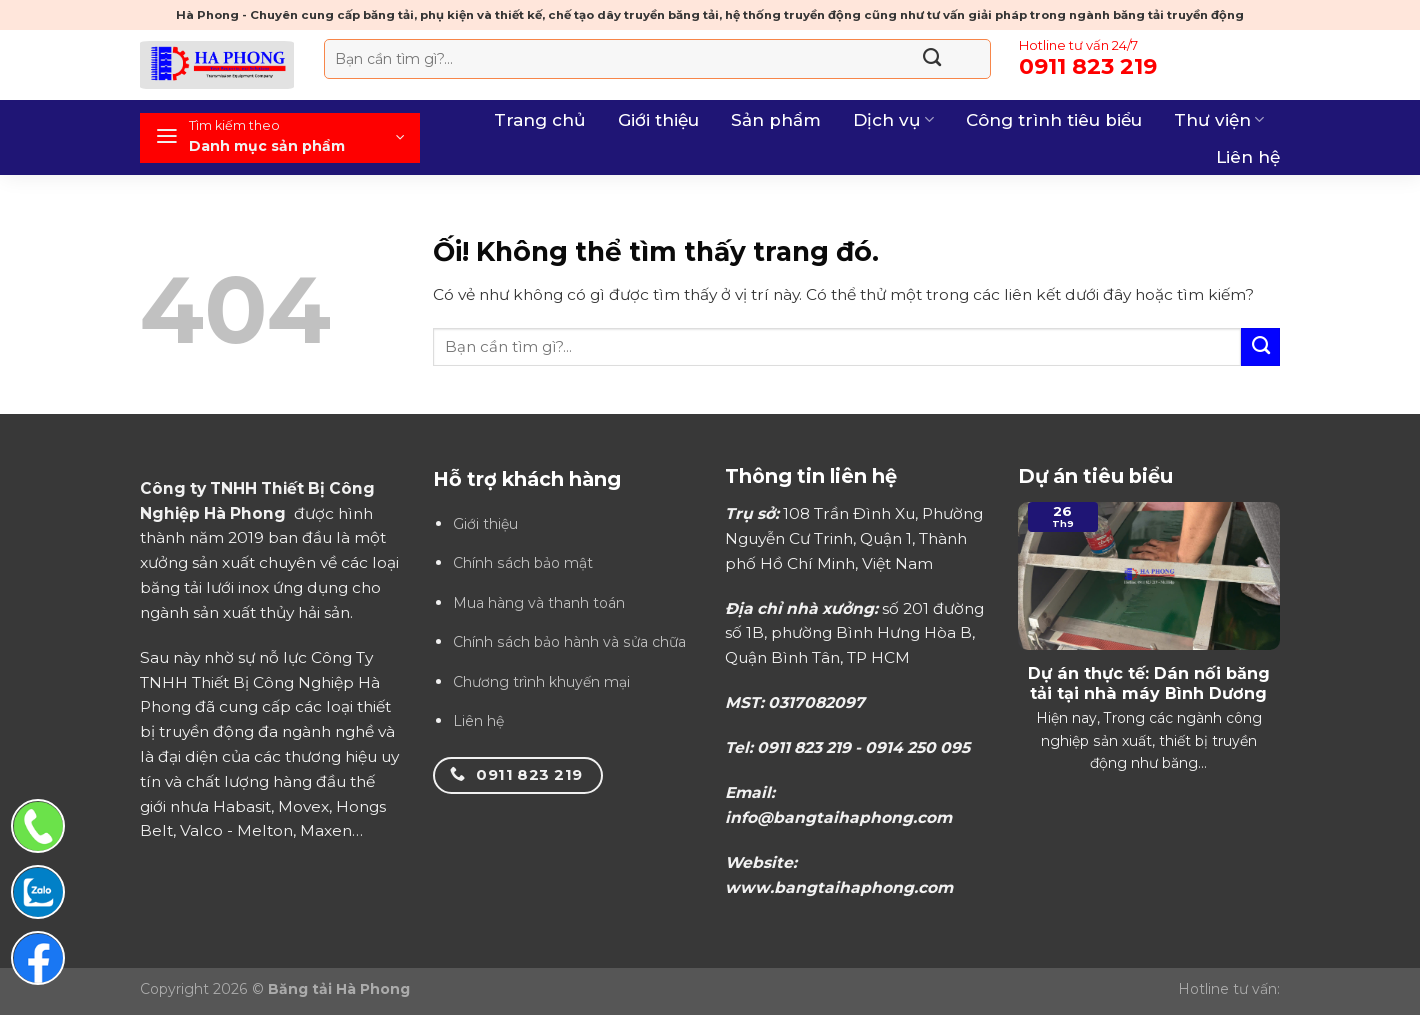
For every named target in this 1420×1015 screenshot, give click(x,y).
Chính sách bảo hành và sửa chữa (569, 642)
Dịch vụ (893, 120)
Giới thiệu (658, 120)
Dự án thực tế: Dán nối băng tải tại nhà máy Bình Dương (1149, 683)
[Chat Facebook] (38, 958)
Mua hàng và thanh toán (539, 603)
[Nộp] (932, 59)
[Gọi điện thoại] (38, 826)
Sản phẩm (776, 120)
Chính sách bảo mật (523, 563)
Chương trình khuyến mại (541, 682)
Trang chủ (540, 120)
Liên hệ (1248, 157)
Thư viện (1219, 120)
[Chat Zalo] (38, 892)
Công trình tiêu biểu (1054, 120)
